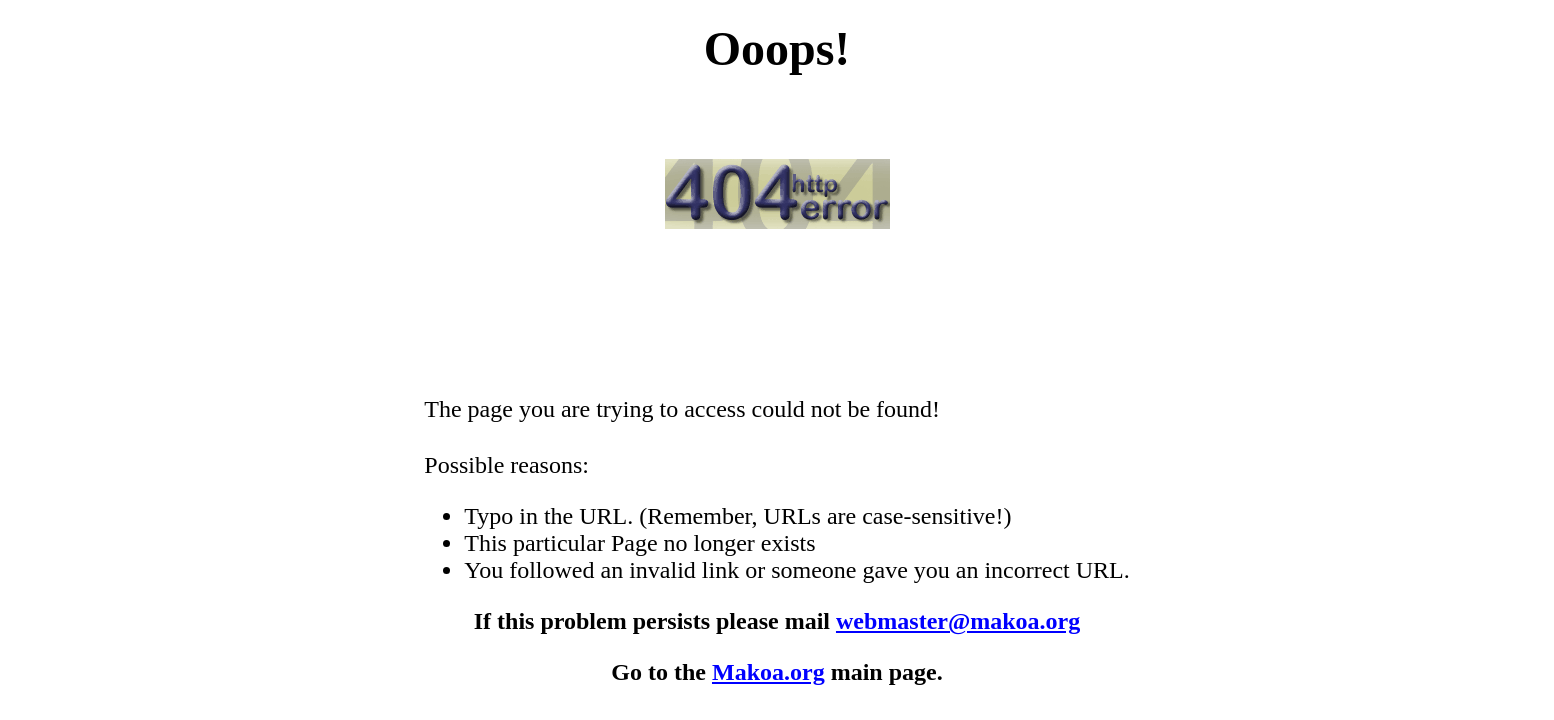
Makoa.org (768, 672)
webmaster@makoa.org (958, 621)
